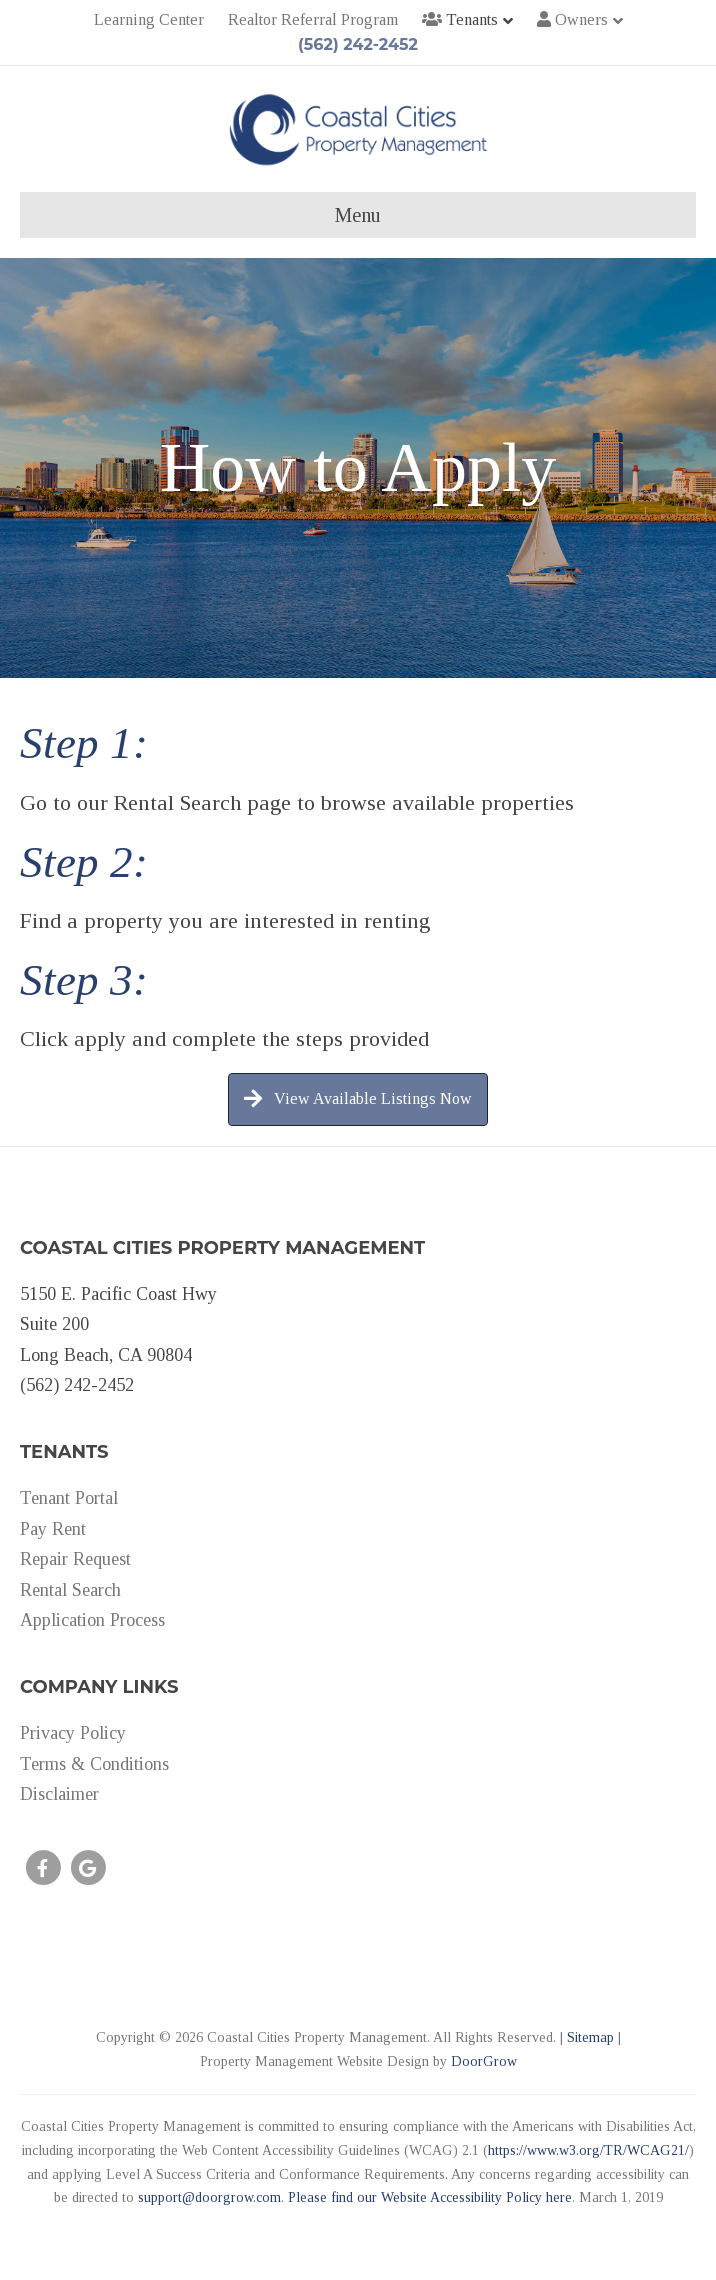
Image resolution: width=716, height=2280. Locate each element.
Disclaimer (59, 1794)
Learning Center (149, 19)
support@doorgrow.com (209, 2197)
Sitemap (590, 2037)
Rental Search (70, 1590)
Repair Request (75, 1559)
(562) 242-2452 (358, 44)
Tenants (460, 19)
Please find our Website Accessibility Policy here (430, 2197)
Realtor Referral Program (313, 19)
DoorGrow (484, 2061)
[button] (358, 1099)
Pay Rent (53, 1529)
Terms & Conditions (94, 1764)
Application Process (92, 1620)
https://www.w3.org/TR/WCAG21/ (588, 2150)
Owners (572, 19)
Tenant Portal (69, 1498)
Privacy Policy (73, 1733)
